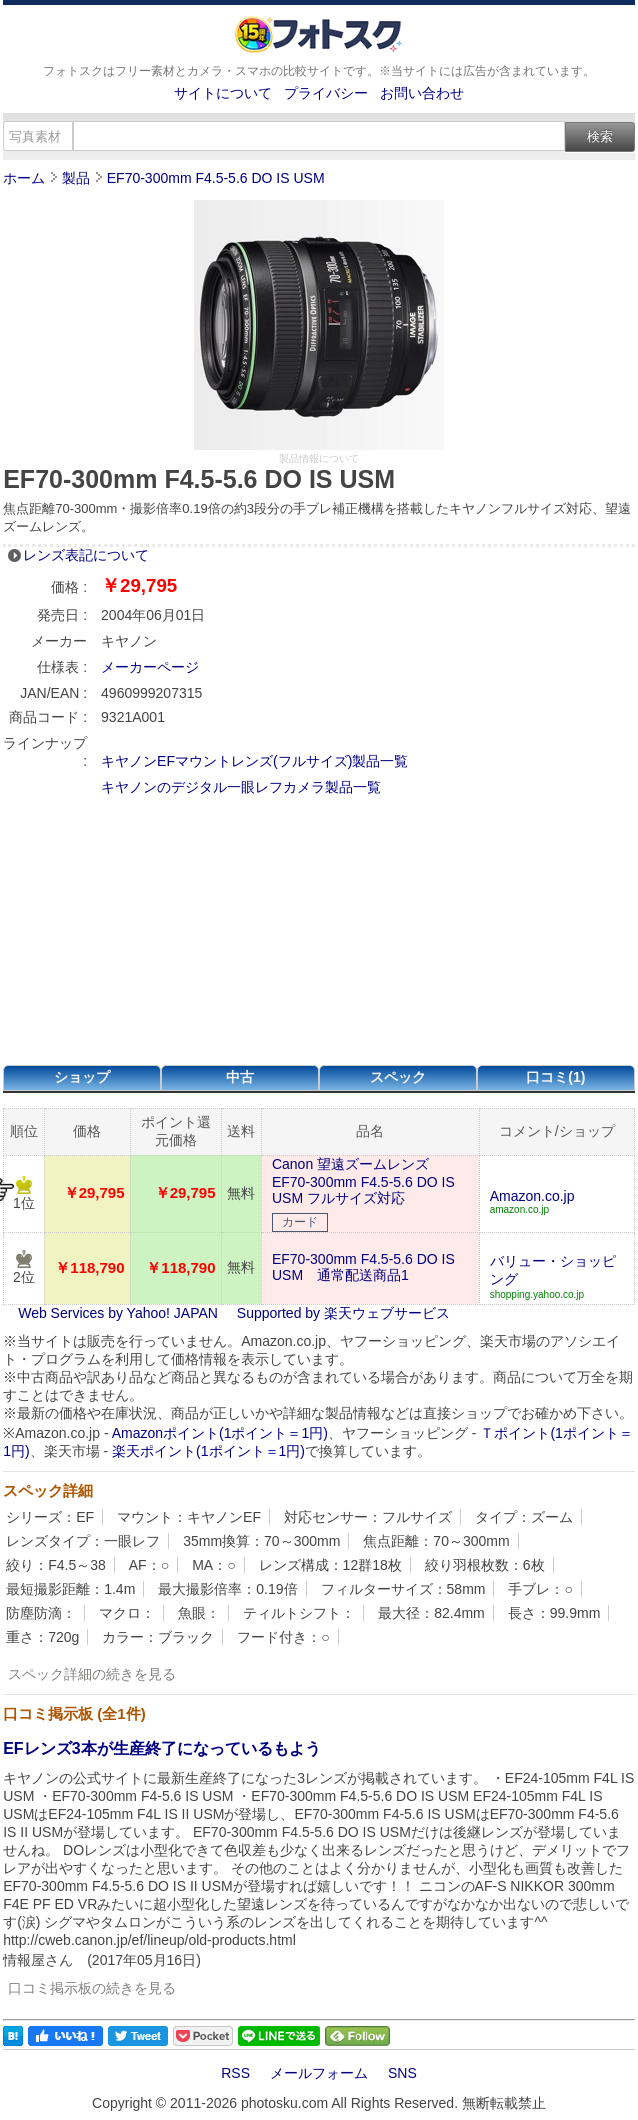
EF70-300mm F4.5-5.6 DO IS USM (216, 178)
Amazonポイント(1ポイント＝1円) (220, 1433)
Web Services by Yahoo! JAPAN (118, 1313)
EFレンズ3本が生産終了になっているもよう (161, 1748)
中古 (240, 1077)
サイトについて (223, 93)
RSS (235, 2073)
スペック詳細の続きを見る (92, 1674)
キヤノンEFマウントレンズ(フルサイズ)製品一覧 (254, 761)
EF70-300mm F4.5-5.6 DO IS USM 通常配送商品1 (363, 1267)
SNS (402, 2073)
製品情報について (319, 458)
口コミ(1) (555, 1077)
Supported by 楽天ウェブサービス (343, 1313)
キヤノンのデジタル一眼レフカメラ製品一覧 (241, 787)
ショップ (82, 1077)
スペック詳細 (48, 1490)
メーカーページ (150, 667)
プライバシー (326, 93)
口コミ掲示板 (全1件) (74, 1713)
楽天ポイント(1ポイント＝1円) (208, 1451)
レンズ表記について (86, 555)
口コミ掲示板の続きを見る (92, 1988)
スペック (398, 1077)
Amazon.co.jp (532, 1196)
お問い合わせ (422, 93)
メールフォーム (319, 2073)
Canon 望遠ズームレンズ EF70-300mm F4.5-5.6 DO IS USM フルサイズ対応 (363, 1181)
